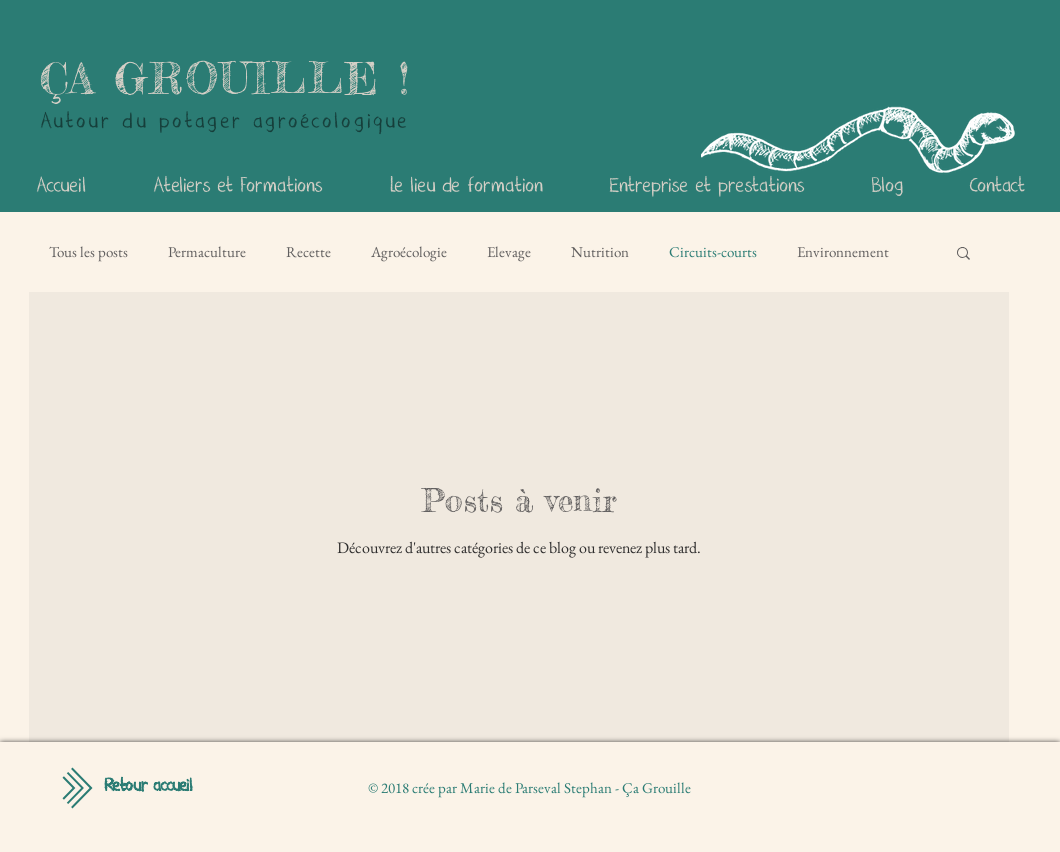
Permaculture (207, 252)
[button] (963, 254)
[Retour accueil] (148, 787)
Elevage (509, 252)
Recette (308, 252)
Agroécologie (409, 252)
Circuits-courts (713, 252)
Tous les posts (88, 252)
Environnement (843, 252)
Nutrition (600, 252)
